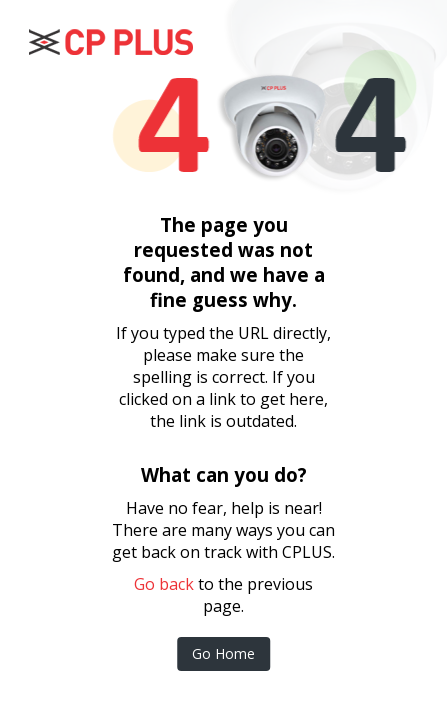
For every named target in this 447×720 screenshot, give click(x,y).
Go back (164, 584)
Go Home (223, 653)
